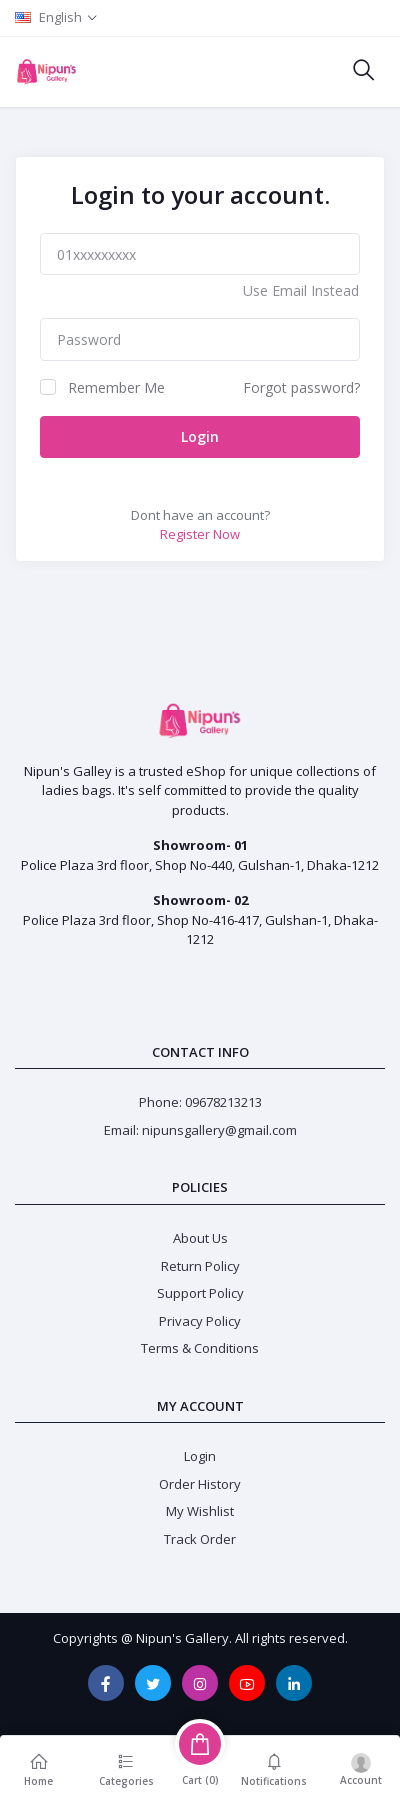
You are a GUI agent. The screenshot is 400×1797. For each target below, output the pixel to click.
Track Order (200, 1539)
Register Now (200, 534)
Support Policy (200, 1293)
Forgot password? (301, 387)
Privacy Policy (200, 1321)
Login (200, 436)
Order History (200, 1484)
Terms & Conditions (200, 1348)
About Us (200, 1238)
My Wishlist (200, 1511)
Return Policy (200, 1266)
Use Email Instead (301, 290)
